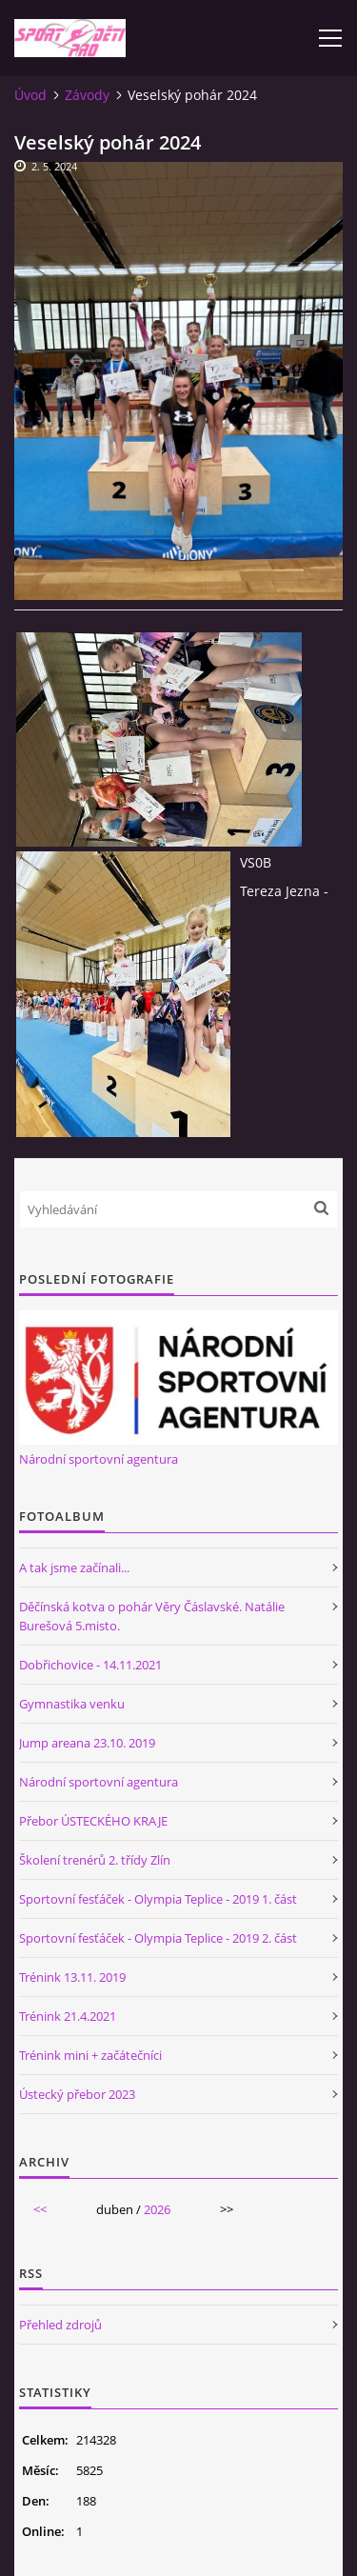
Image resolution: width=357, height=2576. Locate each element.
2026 (157, 2209)
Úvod (30, 95)
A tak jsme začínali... (74, 1567)
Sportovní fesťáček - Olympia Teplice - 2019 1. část (158, 1898)
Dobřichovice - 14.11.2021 (90, 1664)
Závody (87, 95)
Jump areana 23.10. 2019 (87, 1742)
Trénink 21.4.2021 (67, 2016)
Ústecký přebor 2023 (77, 2094)
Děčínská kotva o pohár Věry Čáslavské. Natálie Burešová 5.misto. (152, 1616)
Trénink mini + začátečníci (90, 2055)
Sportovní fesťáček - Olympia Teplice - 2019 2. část (158, 1938)
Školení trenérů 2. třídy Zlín (94, 1859)
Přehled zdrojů (60, 2324)
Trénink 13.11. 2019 (72, 1977)
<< (40, 2209)
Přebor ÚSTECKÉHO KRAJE (93, 1820)
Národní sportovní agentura (98, 1459)
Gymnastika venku (72, 1703)
